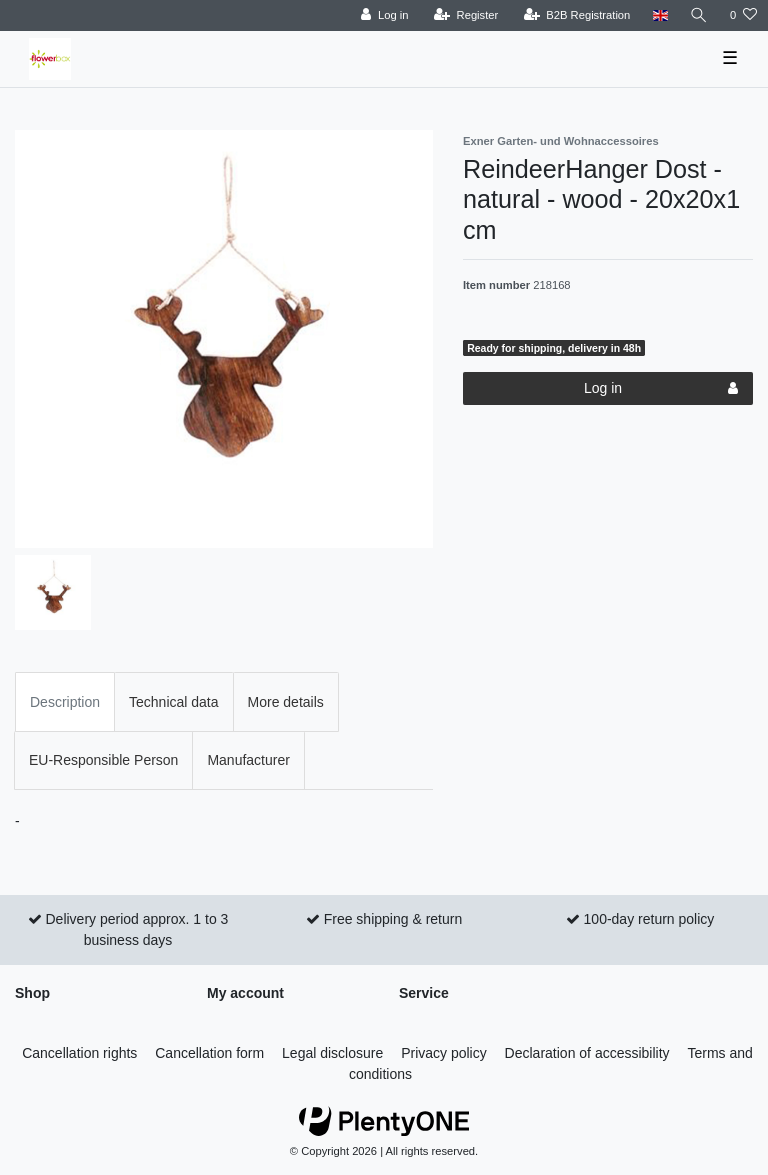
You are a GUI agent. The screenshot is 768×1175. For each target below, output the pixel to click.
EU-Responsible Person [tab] (103, 760)
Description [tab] (65, 702)
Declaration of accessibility (587, 1053)
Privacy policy (444, 1053)
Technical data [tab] (174, 702)
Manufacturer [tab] (248, 760)
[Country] (659, 15)
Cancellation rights (79, 1053)
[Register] (466, 15)
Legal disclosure (332, 1053)
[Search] (699, 15)
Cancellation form (209, 1053)
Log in (661, 389)
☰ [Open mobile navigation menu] (730, 58)
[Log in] (384, 15)
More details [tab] (286, 702)
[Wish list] (743, 15)
